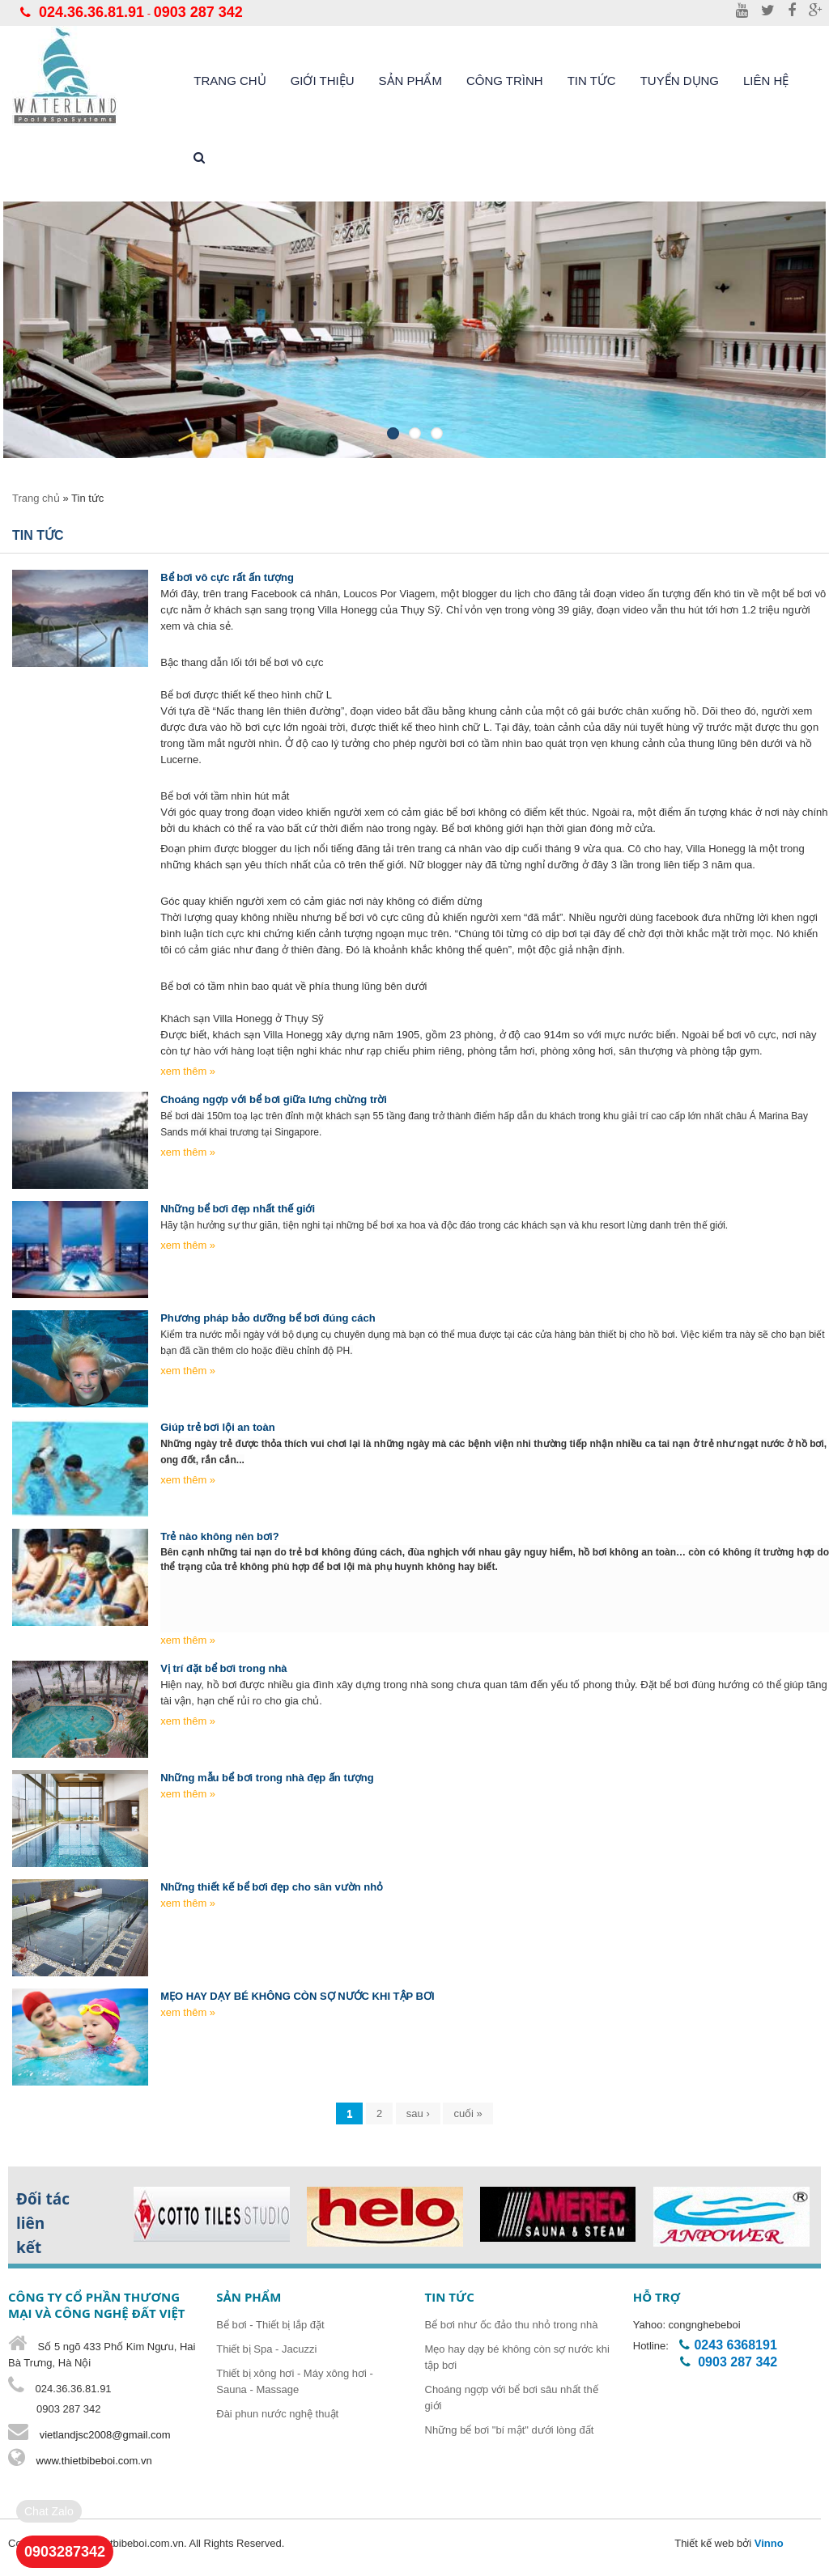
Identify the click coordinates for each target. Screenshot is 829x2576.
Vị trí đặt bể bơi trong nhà (223, 1668)
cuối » (467, 2113)
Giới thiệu (323, 80)
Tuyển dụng (679, 80)
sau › (418, 2113)
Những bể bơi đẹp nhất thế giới (237, 1209)
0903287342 (64, 2552)
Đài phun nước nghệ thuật (277, 2414)
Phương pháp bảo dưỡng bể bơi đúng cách (267, 1318)
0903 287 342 (198, 12)
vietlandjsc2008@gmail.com (105, 2435)
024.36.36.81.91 (91, 12)
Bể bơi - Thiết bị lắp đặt (270, 2325)
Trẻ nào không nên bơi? (219, 1536)
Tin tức (592, 80)
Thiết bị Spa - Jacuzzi (266, 2349)
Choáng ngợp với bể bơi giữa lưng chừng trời (273, 1099)
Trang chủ (229, 80)
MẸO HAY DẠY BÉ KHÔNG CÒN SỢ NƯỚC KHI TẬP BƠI (297, 1996)
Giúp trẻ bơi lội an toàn (217, 1427)
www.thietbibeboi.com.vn (92, 2461)
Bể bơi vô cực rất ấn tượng (227, 577)
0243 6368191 (735, 2345)
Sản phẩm (410, 80)
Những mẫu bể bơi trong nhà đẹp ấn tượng (266, 1778)
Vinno (769, 2543)
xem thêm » (187, 1071)
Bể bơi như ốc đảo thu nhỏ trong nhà (511, 2325)
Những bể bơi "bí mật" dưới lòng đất (509, 2430)
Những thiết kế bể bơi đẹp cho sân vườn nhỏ (271, 1887)
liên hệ (766, 80)
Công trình (504, 80)
